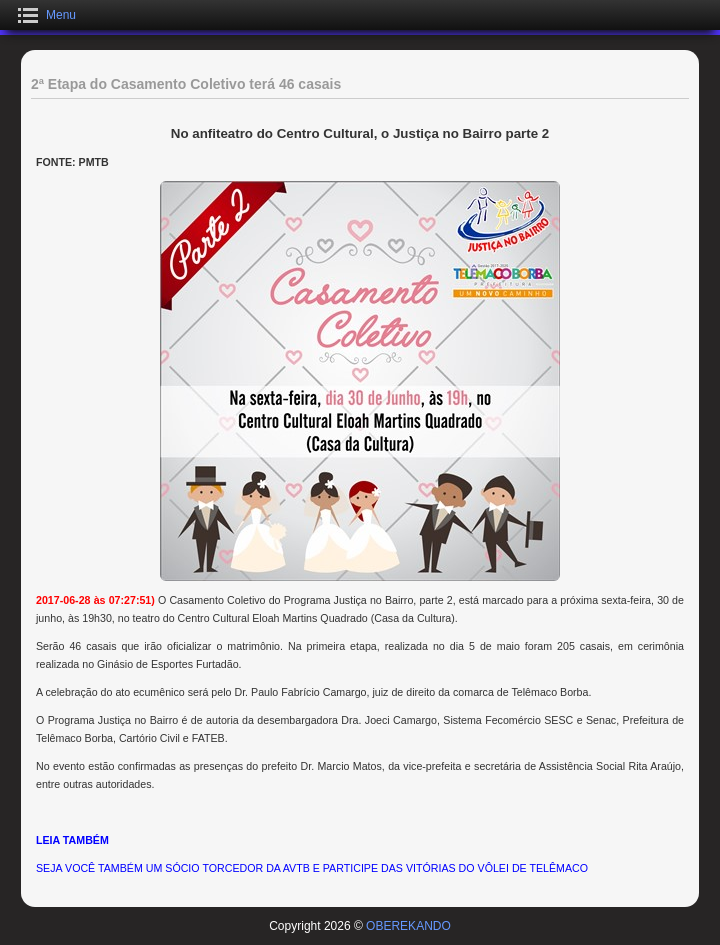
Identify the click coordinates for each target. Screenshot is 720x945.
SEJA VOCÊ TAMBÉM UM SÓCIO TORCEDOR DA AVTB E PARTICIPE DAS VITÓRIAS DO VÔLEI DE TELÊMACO (312, 868)
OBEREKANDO (408, 926)
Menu (61, 15)
